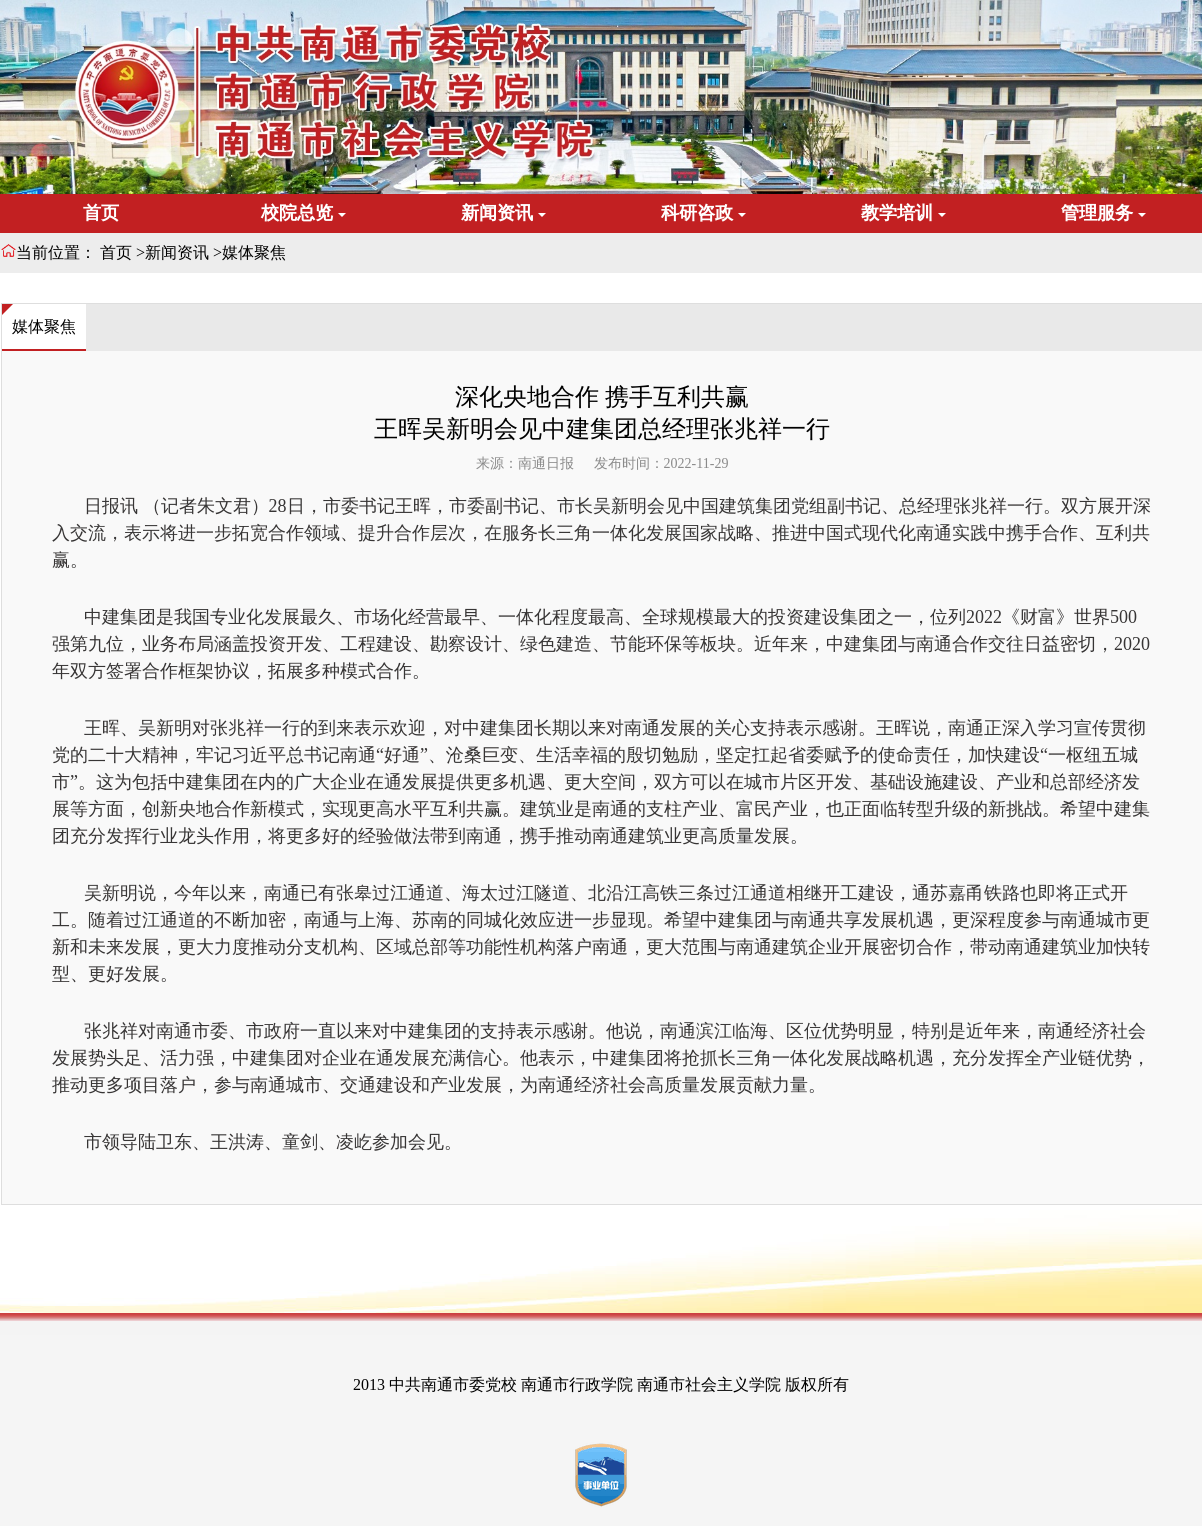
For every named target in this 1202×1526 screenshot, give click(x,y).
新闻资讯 (177, 252)
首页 (101, 213)
